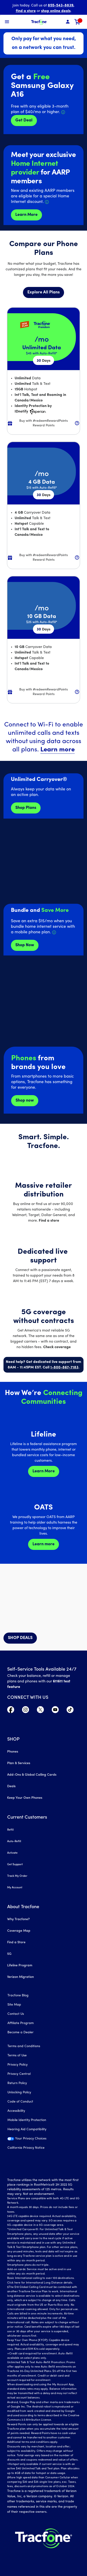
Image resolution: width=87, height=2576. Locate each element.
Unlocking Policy (19, 2092)
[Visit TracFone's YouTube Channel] (55, 1712)
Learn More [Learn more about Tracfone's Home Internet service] (26, 215)
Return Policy (17, 2083)
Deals (11, 1786)
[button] (68, 21)
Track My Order (17, 1876)
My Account (14, 1887)
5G (9, 1954)
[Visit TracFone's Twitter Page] (40, 1712)
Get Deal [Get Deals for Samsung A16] (23, 120)
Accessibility (16, 2111)
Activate (12, 1853)
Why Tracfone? (18, 1919)
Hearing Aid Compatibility (26, 2129)
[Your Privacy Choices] (43, 2141)
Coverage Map (18, 1931)
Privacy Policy (17, 2065)
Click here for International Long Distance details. (40, 2282)
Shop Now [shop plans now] (24, 945)
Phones (12, 1751)
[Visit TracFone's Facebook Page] (10, 1712)
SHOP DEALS (20, 1638)
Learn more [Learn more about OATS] (43, 1544)
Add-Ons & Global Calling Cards (31, 1775)
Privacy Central (19, 2074)
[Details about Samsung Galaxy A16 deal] (63, 112)
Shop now (25, 1100)
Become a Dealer (20, 2032)
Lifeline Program (19, 1965)
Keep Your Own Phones (24, 1798)
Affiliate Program (20, 2023)
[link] (77, 21)
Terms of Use (17, 2055)
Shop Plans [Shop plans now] (25, 808)
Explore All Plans (43, 292)
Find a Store (16, 1942)
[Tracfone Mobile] (39, 22)
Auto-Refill (14, 1841)
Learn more (57, 750)
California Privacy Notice (26, 2148)
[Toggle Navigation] (7, 21)
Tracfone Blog (18, 1995)
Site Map (14, 2005)
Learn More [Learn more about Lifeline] (43, 1471)
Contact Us (15, 2014)
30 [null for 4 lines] (44, 361)
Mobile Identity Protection (26, 2120)
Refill (10, 1830)
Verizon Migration (20, 1977)
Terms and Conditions (23, 2046)
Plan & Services (18, 1763)
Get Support (15, 1864)
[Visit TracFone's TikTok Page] (70, 1712)
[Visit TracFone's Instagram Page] (25, 1712)
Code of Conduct (20, 2101)
